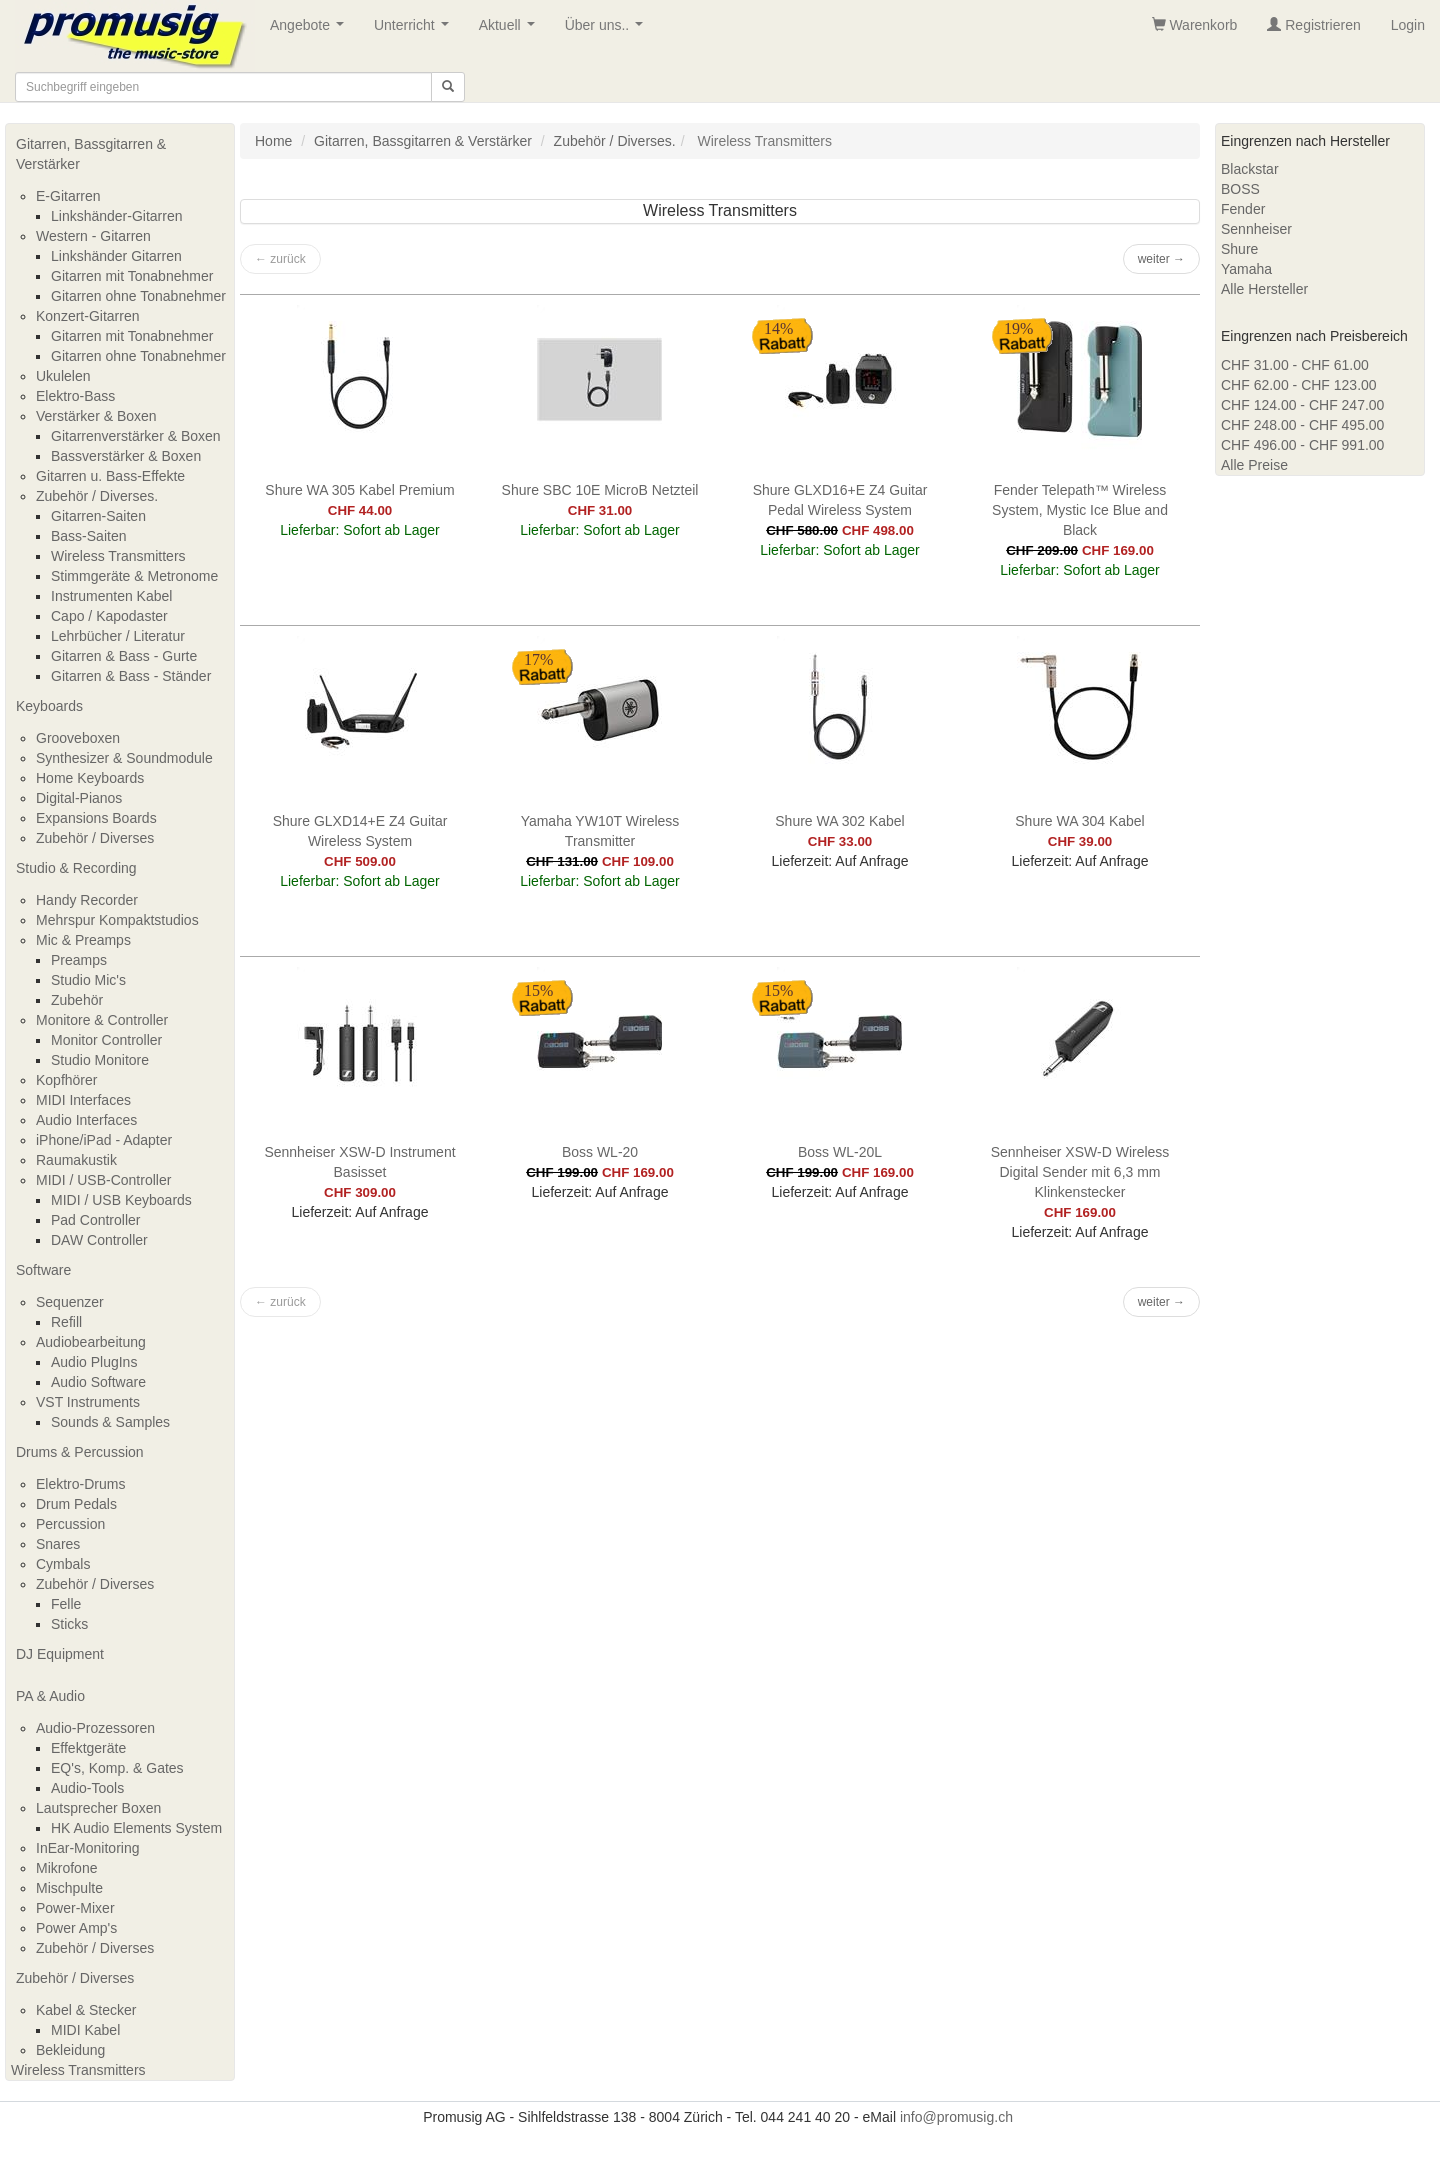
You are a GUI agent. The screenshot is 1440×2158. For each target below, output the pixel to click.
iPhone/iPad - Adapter (104, 1140)
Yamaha (1246, 269)
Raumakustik (76, 1160)
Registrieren (1313, 25)
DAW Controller (99, 1240)
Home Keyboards (90, 778)
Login (1408, 25)
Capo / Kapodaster (109, 616)
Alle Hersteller (1264, 289)
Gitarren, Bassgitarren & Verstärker (91, 154)
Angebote (311, 30)
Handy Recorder (87, 900)
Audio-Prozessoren (95, 1728)
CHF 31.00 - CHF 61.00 (1295, 365)
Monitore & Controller (102, 1020)
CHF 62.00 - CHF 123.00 (1299, 385)
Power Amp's (76, 1928)
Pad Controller (96, 1220)
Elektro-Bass (75, 396)
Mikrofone (66, 1868)
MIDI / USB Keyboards (121, 1200)
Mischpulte (69, 1888)
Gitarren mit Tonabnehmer (132, 276)
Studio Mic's (88, 980)
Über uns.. (608, 30)
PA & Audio (50, 1696)
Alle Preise (1254, 465)
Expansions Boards (96, 818)
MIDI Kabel (85, 2030)
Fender (1243, 209)
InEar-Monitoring (88, 1848)
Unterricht (415, 30)
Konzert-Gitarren (87, 316)
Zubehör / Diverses (95, 838)
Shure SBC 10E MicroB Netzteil (600, 490)
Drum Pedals (76, 1504)
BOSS (1240, 189)
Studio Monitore (100, 1060)
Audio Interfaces (86, 1120)
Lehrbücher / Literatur (118, 636)
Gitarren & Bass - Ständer (131, 676)
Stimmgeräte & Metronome (134, 576)
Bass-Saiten (88, 536)
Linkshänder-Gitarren (117, 216)
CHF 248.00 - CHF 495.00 (1302, 425)
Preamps (79, 960)
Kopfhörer (66, 1080)
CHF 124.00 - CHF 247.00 (1302, 405)
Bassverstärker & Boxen (126, 456)
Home (273, 141)
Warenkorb (1195, 25)
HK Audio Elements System (136, 1828)
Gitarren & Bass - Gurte (124, 656)
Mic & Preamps (83, 940)
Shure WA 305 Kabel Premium (359, 490)
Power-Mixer (75, 1908)
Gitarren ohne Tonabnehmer (138, 296)
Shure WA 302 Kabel (839, 821)
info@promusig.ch (956, 2117)
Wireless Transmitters (118, 556)
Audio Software (98, 1382)
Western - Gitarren (93, 236)
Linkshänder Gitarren (116, 256)
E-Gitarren (68, 196)
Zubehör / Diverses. (97, 496)
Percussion (70, 1524)
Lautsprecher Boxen (98, 1808)
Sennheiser (1256, 229)
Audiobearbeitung (91, 1342)
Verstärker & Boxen (96, 416)
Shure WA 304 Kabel (1079, 821)
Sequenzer (70, 1302)
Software (43, 1270)
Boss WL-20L (840, 1152)
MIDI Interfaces (83, 1100)
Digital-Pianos (79, 798)
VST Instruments (88, 1402)
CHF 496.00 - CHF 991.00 (1302, 445)
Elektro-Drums (80, 1484)
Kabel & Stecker (86, 2010)
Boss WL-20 (600, 1152)
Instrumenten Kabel (111, 596)
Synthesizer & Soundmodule (124, 758)
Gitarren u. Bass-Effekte (110, 476)
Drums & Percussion (80, 1452)
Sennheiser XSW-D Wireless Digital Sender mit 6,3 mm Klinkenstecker (1080, 1172)
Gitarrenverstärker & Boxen (136, 436)
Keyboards (49, 706)
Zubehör (77, 1000)
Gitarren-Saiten (98, 516)
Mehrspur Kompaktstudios (117, 920)
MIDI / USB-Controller (103, 1180)
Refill (66, 1322)
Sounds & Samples (110, 1422)
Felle (66, 1604)
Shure (1239, 249)
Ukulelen (63, 376)
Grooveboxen (78, 738)
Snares (58, 1544)
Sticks (69, 1624)
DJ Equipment (60, 1654)
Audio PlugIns (94, 1362)
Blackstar (1250, 169)
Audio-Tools (87, 1788)
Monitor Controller (106, 1040)
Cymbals (63, 1564)
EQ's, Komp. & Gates (117, 1768)
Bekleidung (70, 2050)
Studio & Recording (76, 868)
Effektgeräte (88, 1748)
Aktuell (511, 30)
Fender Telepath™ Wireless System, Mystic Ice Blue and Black (1080, 510)
